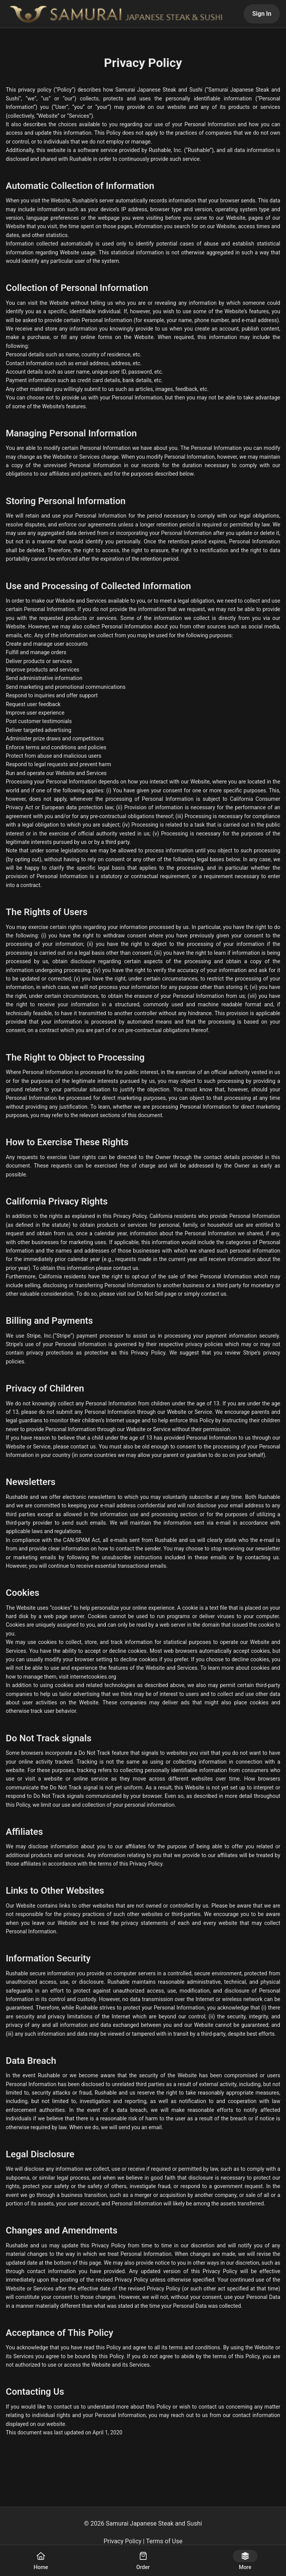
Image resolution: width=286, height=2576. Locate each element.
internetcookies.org (93, 1677)
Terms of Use (164, 2541)
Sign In (261, 13)
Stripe (63, 1336)
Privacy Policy (123, 2541)
